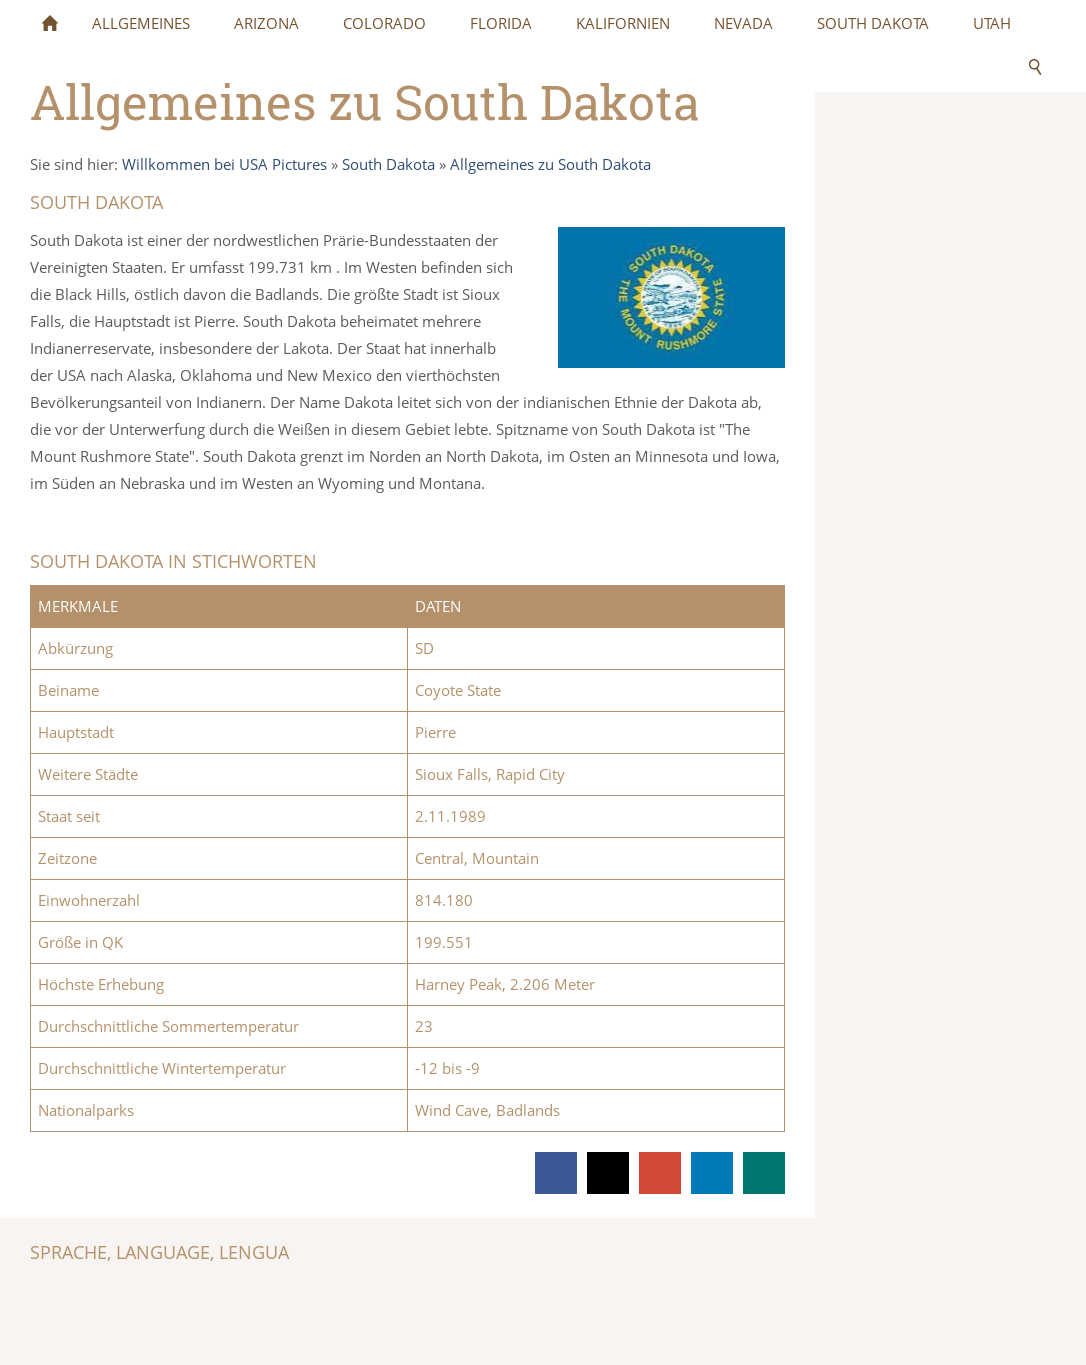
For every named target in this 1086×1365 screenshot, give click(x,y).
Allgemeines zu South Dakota (550, 164)
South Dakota (388, 164)
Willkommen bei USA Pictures (224, 164)
